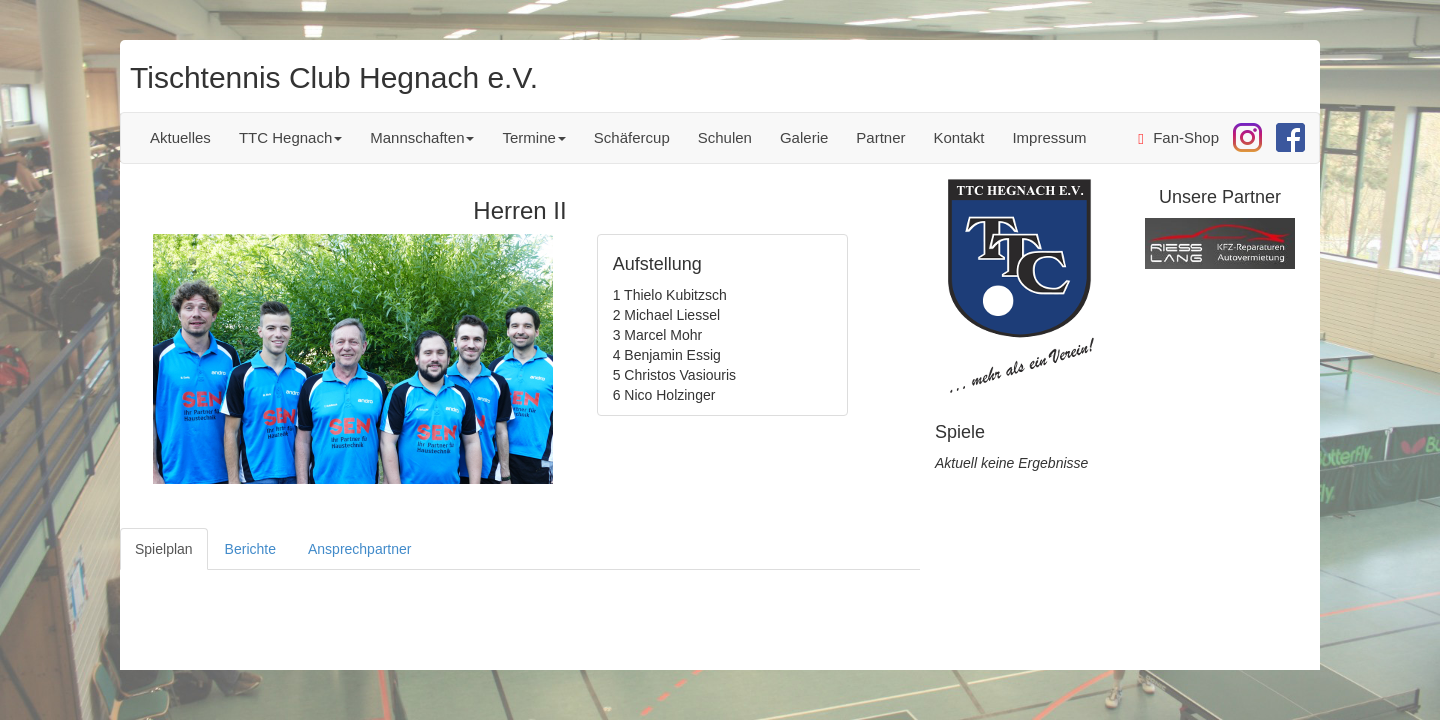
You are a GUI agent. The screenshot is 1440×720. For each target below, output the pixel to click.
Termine (533, 137)
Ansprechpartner (360, 549)
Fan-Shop (1178, 138)
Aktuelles (180, 137)
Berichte (250, 549)
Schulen (725, 137)
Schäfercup (632, 137)
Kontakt (959, 137)
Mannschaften (422, 137)
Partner (880, 137)
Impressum (1049, 137)
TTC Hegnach (290, 137)
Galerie (804, 137)
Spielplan (164, 549)
